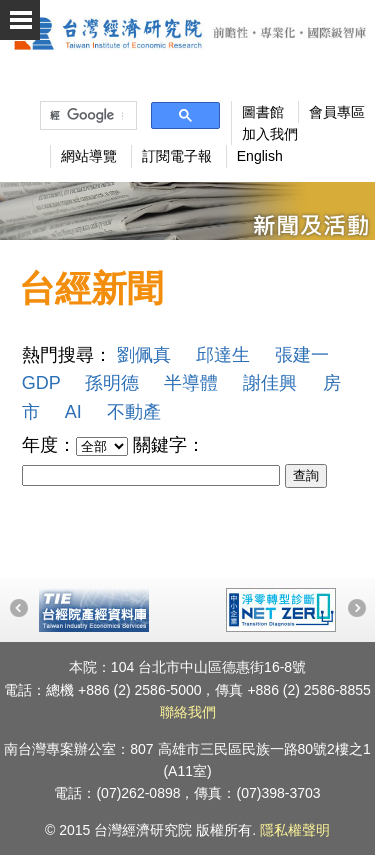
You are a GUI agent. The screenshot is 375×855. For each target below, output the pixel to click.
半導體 (191, 383)
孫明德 (112, 383)
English (260, 156)
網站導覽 (89, 156)
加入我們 (270, 134)
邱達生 (223, 355)
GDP (41, 383)
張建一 (302, 355)
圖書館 (263, 112)
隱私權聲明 (295, 830)
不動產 (134, 412)
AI (73, 412)
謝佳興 (270, 383)
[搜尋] (86, 116)
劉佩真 (144, 355)
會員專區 (337, 112)
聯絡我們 (188, 712)
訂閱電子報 (177, 156)
